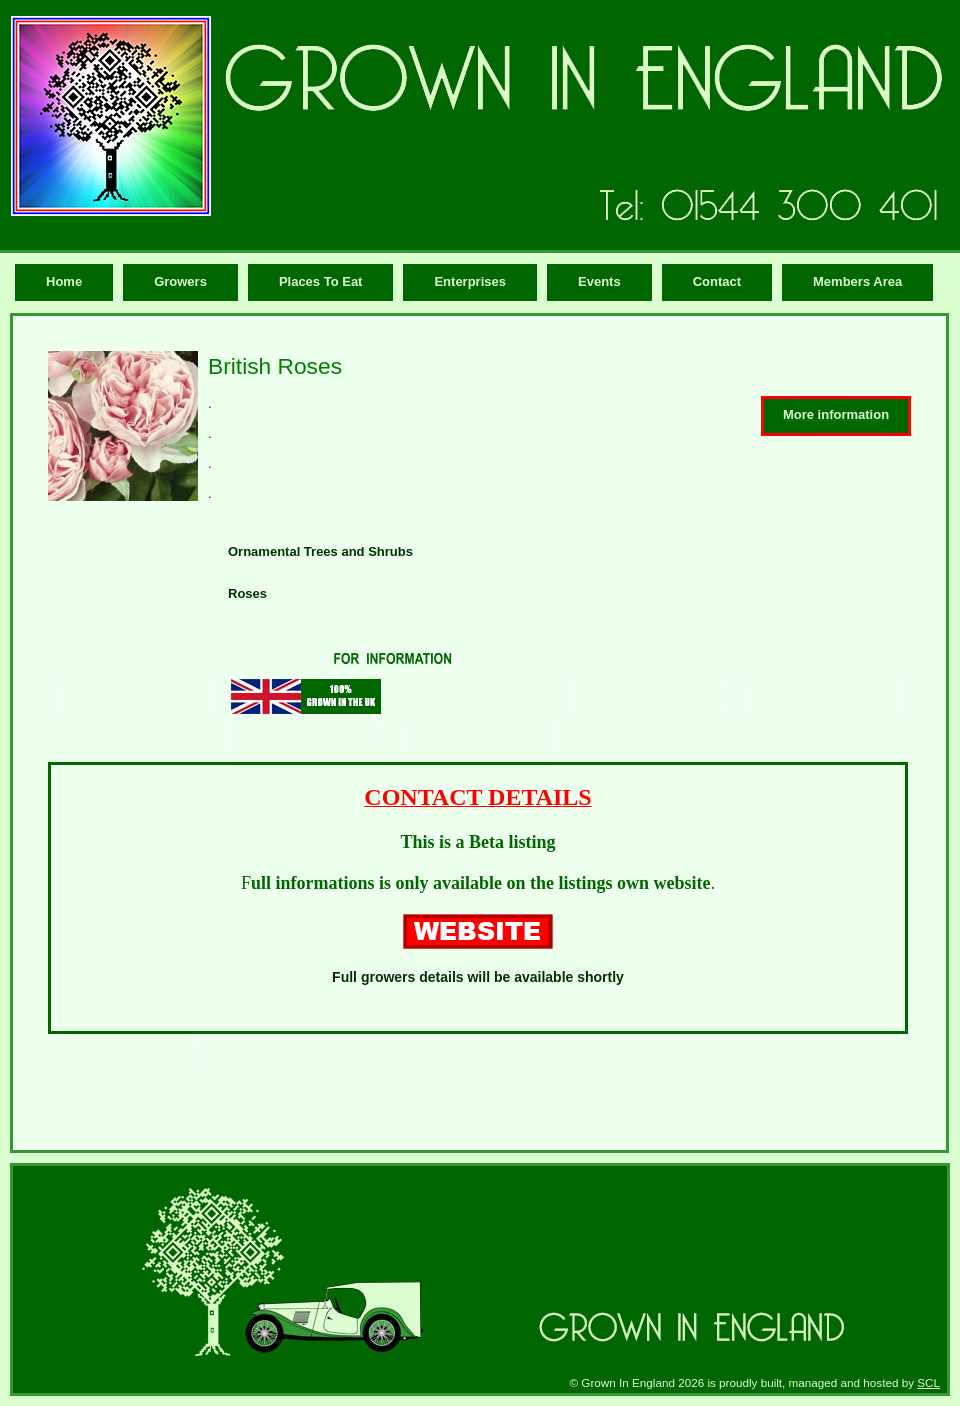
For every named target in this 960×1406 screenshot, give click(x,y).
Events (599, 281)
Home (64, 281)
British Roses (275, 366)
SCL (928, 1382)
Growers (180, 281)
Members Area (857, 281)
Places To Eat (321, 281)
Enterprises (470, 281)
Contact (717, 281)
